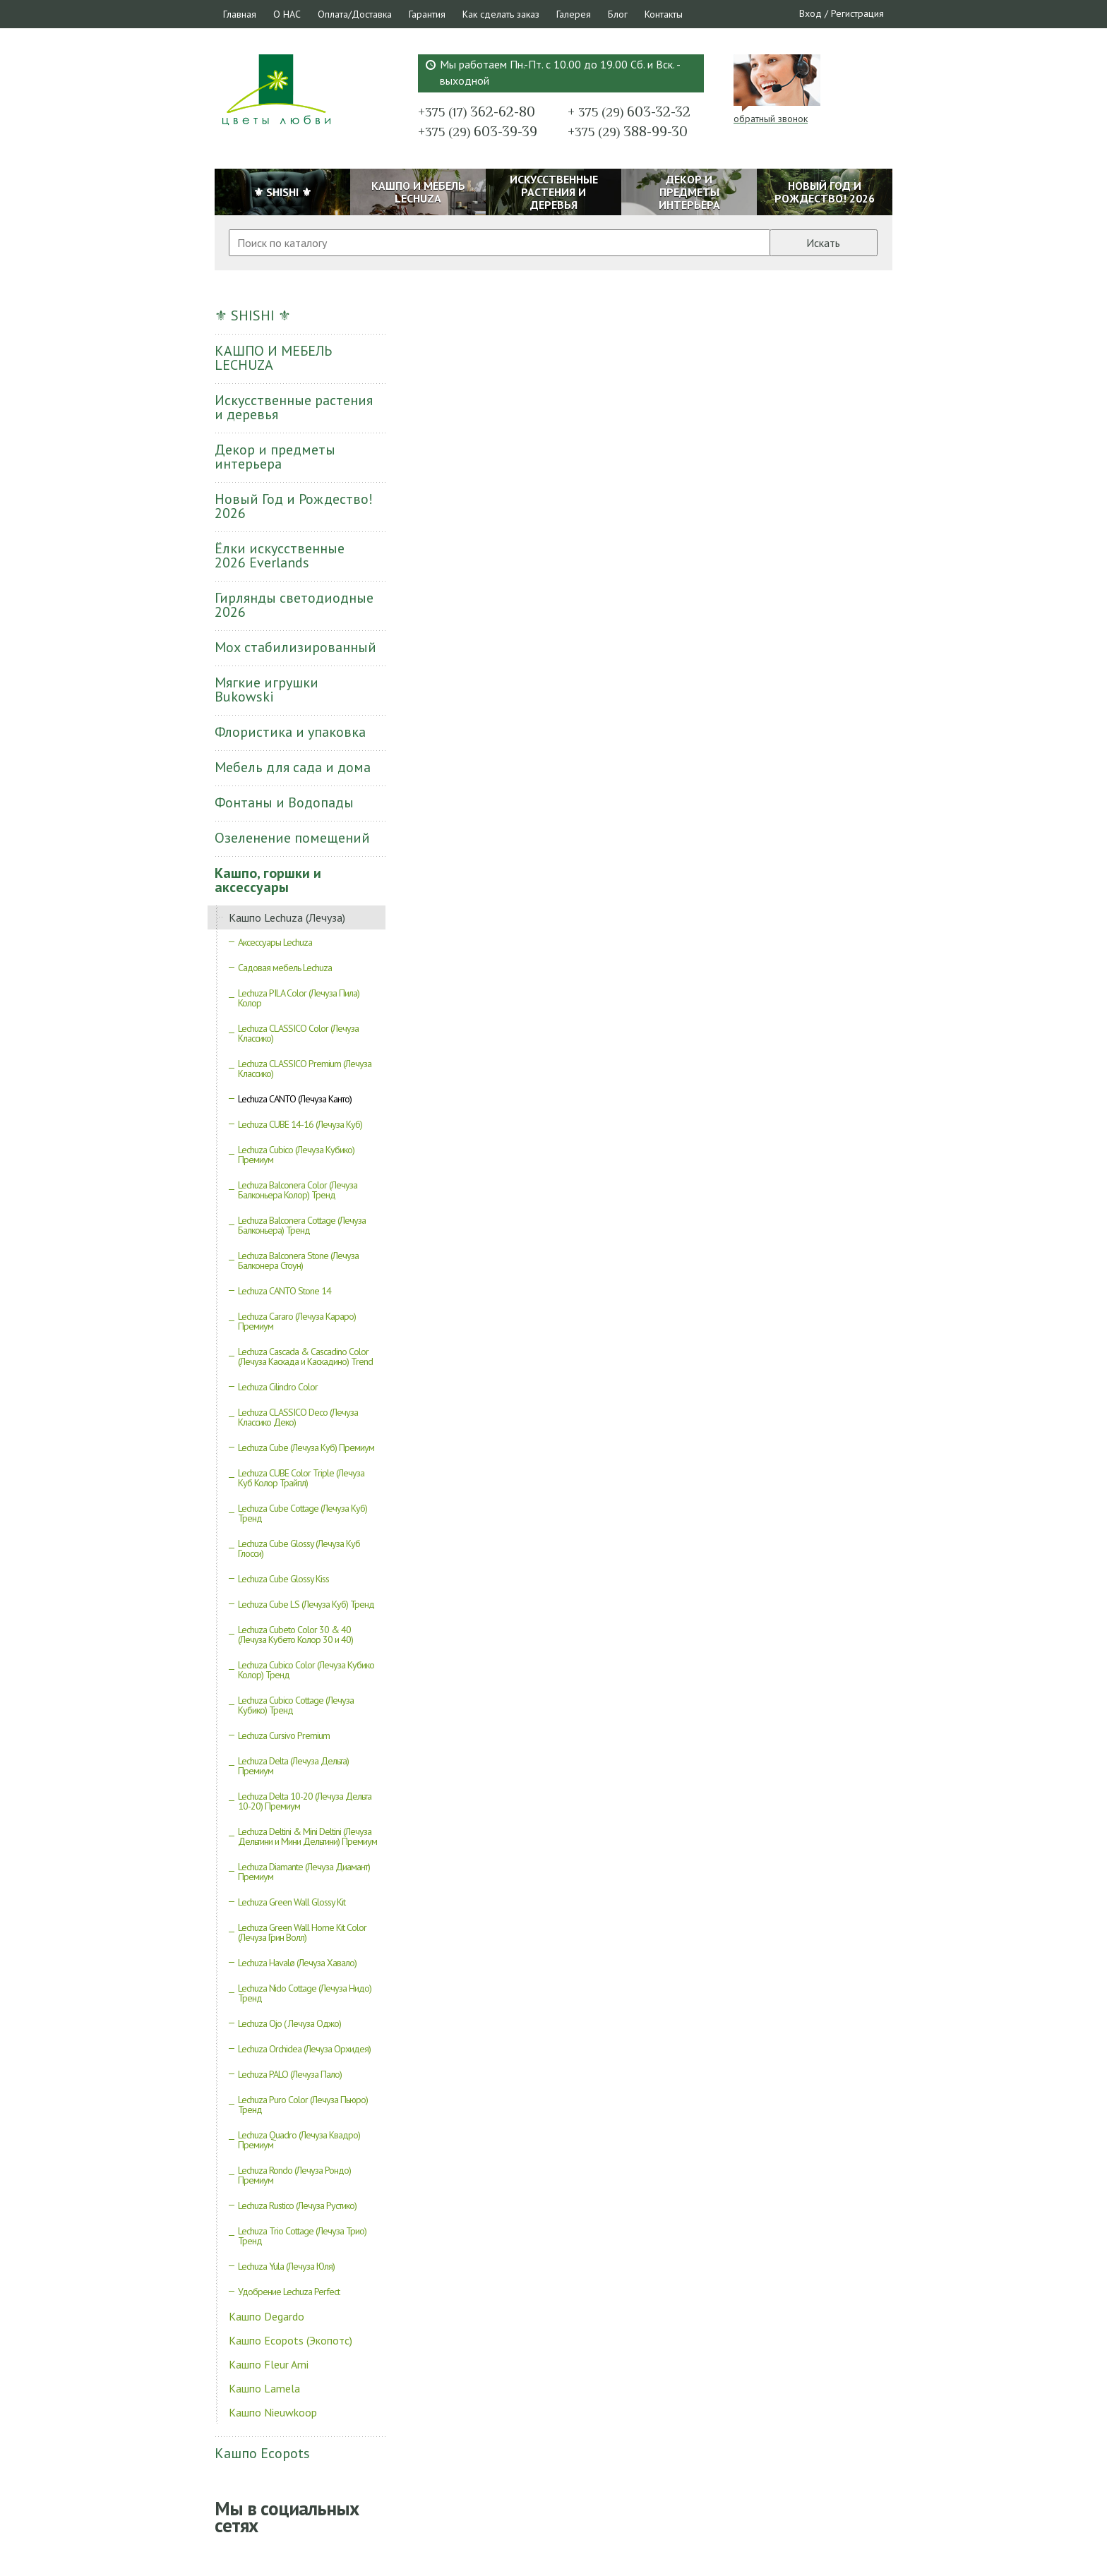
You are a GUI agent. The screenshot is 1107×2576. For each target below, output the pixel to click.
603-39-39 (477, 131)
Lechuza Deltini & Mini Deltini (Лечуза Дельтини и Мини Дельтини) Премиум (307, 1836)
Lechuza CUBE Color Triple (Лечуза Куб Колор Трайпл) (301, 1478)
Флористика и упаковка (290, 732)
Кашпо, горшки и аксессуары (268, 880)
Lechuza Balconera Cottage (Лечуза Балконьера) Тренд (302, 1225)
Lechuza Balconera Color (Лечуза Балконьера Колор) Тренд (297, 1190)
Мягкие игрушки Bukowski (266, 689)
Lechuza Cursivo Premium (284, 1735)
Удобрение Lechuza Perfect (289, 2291)
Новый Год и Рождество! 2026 (294, 506)
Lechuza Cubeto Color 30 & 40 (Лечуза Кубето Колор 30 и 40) (295, 1634)
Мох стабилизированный (295, 647)
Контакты (664, 14)
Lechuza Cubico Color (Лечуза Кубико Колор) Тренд (306, 1670)
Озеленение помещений (292, 838)
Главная (239, 14)
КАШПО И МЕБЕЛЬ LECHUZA (273, 358)
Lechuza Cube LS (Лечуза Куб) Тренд (306, 1604)
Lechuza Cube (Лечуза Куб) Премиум (306, 1447)
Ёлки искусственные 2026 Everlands (280, 555)
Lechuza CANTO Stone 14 (284, 1290)
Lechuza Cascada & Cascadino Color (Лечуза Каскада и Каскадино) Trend (305, 1356)
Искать (823, 243)
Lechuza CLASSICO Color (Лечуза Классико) (298, 1033)
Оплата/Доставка (355, 14)
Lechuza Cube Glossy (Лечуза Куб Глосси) (299, 1548)
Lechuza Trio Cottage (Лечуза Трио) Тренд (302, 2236)
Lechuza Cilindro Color (278, 1386)
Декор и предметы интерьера (275, 456)
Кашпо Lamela (264, 2388)
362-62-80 (476, 111)
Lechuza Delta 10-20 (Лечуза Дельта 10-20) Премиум (304, 1801)
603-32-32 (629, 111)
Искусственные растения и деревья (294, 407)
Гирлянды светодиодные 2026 (294, 605)
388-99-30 (628, 131)
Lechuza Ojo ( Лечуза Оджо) (289, 2023)
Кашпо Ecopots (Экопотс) (290, 2340)
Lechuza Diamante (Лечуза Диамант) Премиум (304, 1871)
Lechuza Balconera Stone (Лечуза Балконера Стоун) (298, 1260)
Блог (618, 14)
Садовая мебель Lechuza (285, 967)
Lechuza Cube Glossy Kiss (283, 1578)
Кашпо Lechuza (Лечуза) (287, 917)
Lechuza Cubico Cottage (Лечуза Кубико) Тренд (296, 1705)
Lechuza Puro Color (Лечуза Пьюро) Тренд (303, 2104)
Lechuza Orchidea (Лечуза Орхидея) (304, 2048)
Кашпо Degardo (266, 2316)
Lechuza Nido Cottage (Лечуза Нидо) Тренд (304, 1993)
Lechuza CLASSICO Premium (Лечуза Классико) (304, 1068)
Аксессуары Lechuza (275, 942)
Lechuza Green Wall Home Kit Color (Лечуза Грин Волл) (302, 1932)
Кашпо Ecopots (262, 2453)
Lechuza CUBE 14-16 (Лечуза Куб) (300, 1124)
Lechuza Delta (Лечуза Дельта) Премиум (293, 1766)
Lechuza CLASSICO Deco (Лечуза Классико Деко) (298, 1417)
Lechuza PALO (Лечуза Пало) (290, 2074)
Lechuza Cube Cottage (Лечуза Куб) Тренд (302, 1513)
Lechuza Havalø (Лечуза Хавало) (297, 1962)
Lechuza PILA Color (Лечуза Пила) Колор (298, 998)
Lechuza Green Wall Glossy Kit (291, 1902)
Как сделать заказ (500, 14)
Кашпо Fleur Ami (269, 2364)
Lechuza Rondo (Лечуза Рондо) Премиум (294, 2175)
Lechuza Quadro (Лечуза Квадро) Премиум (299, 2140)
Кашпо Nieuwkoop (273, 2412)
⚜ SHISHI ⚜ (253, 315)
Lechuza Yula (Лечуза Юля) (286, 2266)
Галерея (573, 14)
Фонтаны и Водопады (284, 802)
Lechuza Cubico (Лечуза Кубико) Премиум (296, 1154)
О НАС (287, 14)
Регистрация (857, 13)
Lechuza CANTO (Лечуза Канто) (295, 1099)
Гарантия (427, 14)
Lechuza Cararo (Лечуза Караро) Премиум (297, 1321)
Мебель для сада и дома (293, 767)
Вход (810, 13)
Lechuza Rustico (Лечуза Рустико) (297, 2205)
